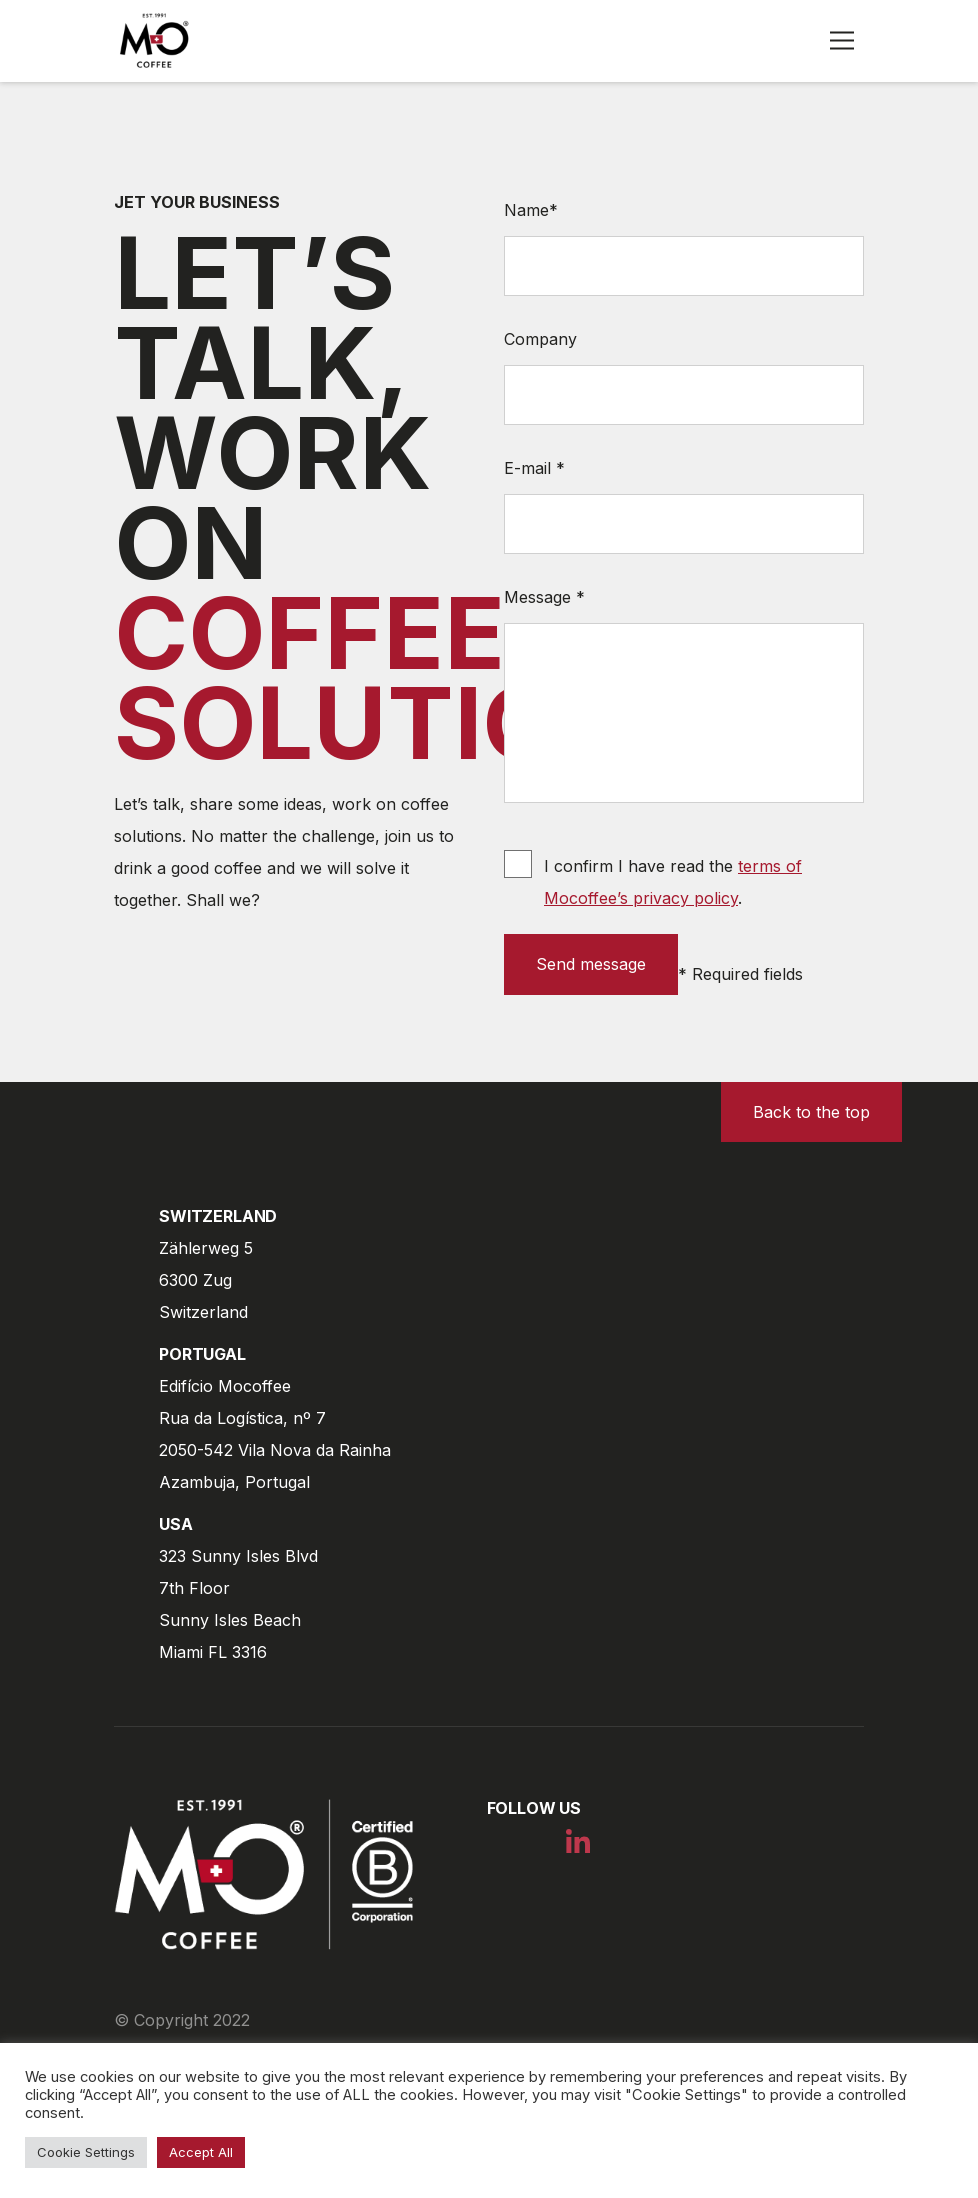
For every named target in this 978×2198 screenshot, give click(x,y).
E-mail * (534, 468)
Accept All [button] (201, 2152)
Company (540, 339)
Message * (544, 597)
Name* (531, 210)
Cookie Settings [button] (86, 2152)
